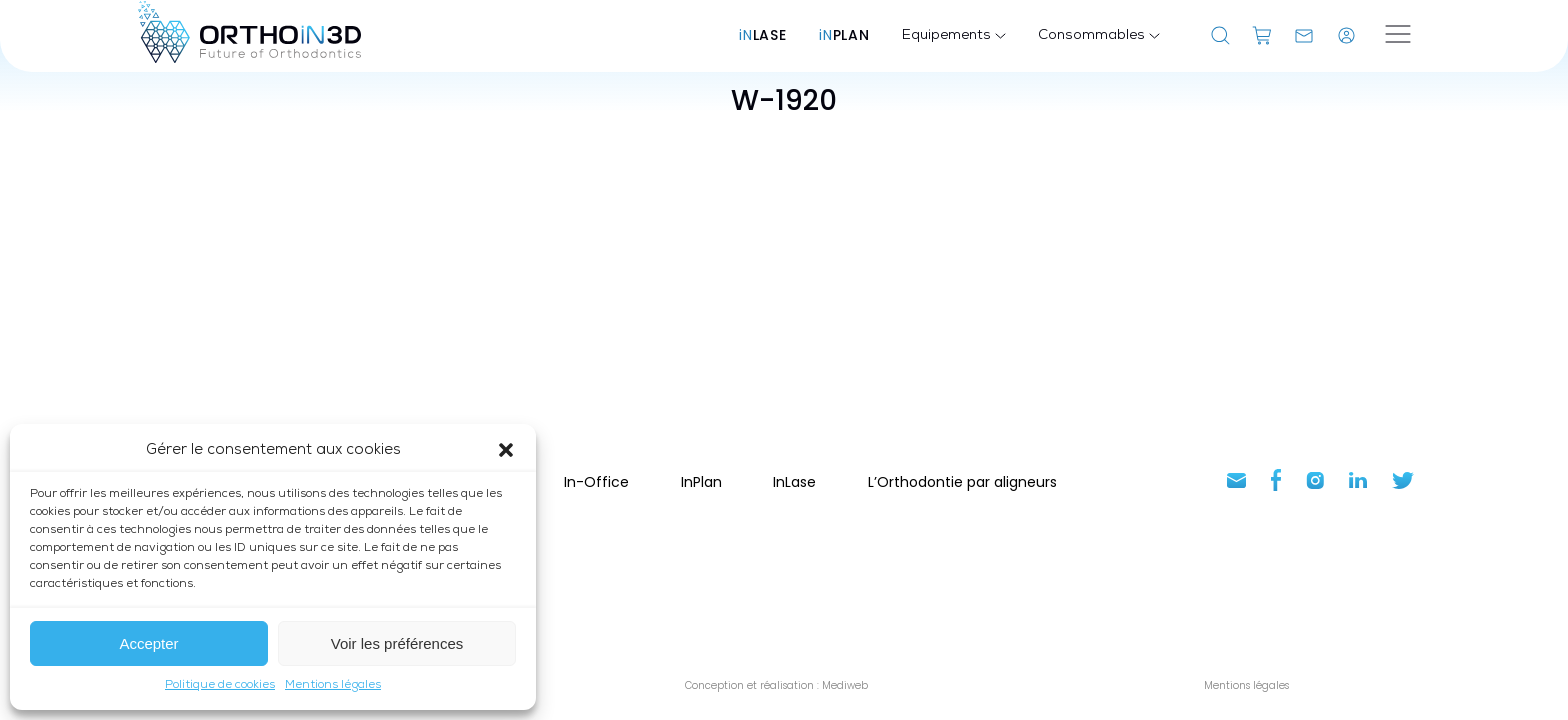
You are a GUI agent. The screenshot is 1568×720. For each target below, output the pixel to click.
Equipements (954, 36)
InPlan (701, 482)
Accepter (148, 643)
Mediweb (843, 685)
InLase (794, 482)
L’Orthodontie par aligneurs (962, 482)
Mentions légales (333, 685)
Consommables (1099, 36)
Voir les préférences (397, 643)
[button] (506, 450)
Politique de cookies (220, 685)
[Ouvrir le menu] (1398, 36)
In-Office (596, 482)
